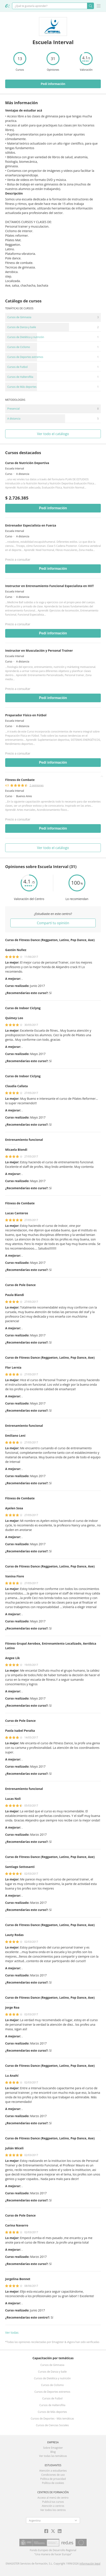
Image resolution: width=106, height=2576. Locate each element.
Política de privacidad (53, 2479)
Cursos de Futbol (52, 2398)
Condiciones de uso (53, 2475)
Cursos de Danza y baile (52, 2371)
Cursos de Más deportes (52, 2412)
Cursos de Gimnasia (52, 2365)
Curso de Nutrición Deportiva (27, 463)
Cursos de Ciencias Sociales (52, 2425)
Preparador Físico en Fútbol (26, 715)
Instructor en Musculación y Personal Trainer (39, 650)
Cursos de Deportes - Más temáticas (52, 2418)
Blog (53, 2452)
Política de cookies (53, 2483)
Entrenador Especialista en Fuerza (30, 525)
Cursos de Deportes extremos (52, 2392)
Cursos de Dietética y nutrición (52, 2378)
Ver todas (12, 2332)
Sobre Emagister (53, 2448)
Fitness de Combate (20, 780)
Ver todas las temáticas (53, 2456)
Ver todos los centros (53, 2510)
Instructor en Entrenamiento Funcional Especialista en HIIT (49, 586)
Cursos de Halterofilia (52, 2405)
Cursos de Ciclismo (52, 2385)
